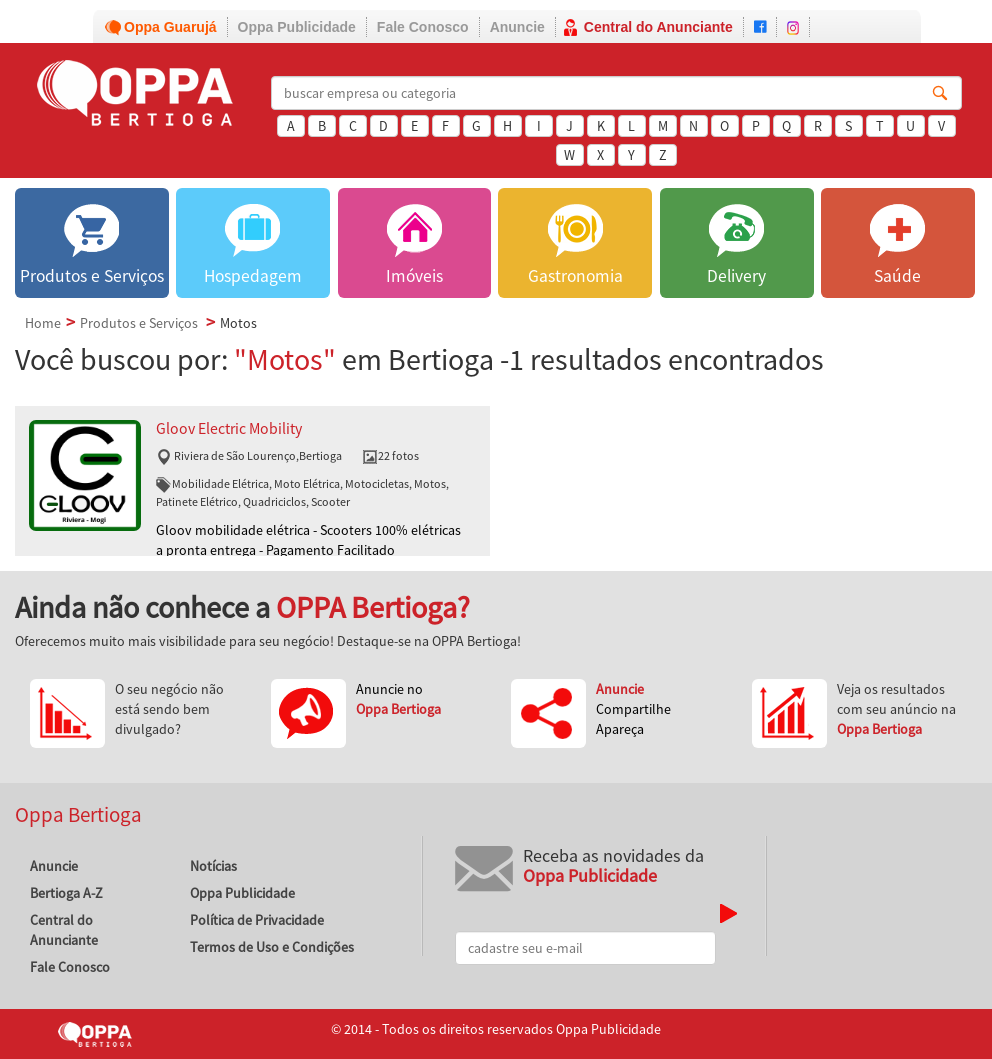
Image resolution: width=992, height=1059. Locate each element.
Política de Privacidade (257, 920)
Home (43, 323)
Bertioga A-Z (66, 893)
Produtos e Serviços (139, 323)
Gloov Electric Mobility (229, 428)
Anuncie (517, 27)
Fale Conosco (423, 27)
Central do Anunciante (658, 27)
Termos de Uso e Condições (272, 947)
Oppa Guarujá (170, 27)
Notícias (213, 866)
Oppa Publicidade (297, 27)
